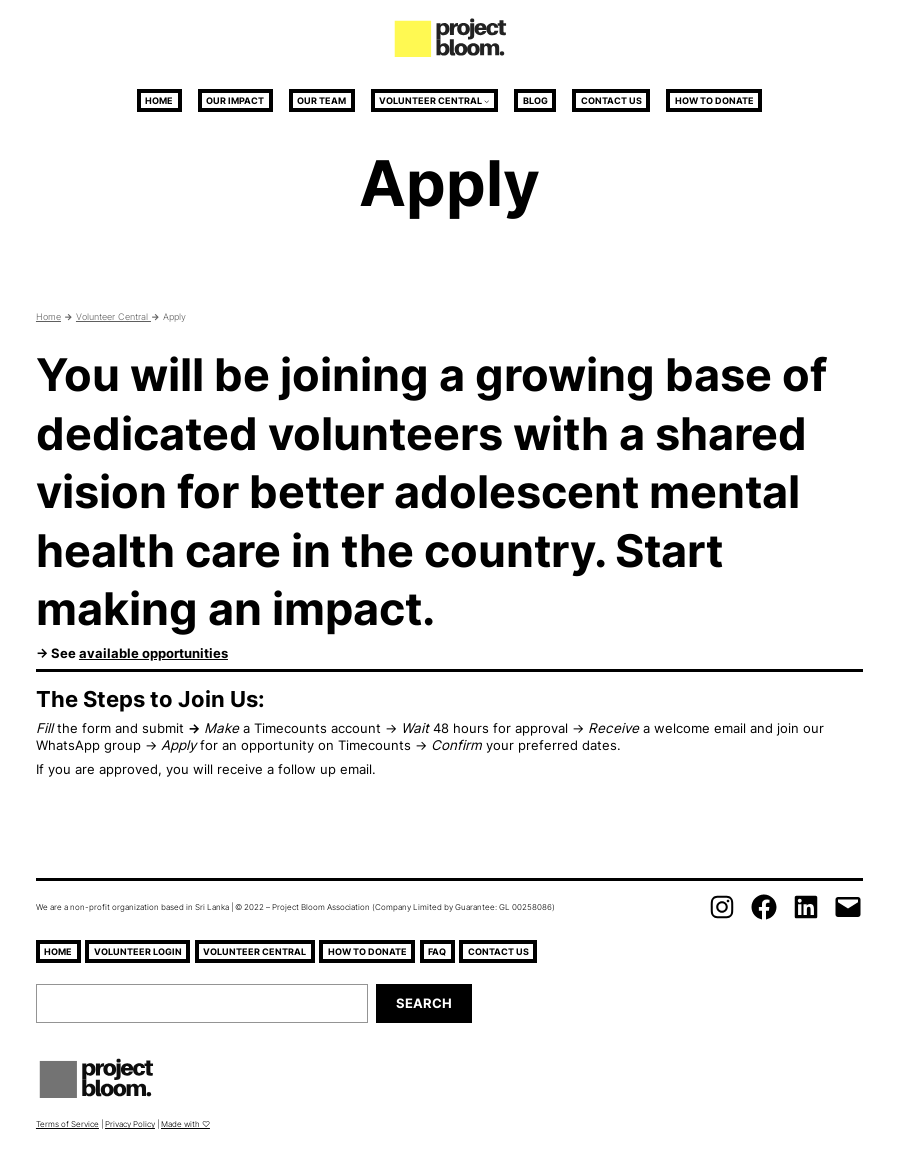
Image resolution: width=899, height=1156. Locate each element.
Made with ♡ (185, 1124)
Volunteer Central (430, 100)
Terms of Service (67, 1124)
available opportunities (153, 653)
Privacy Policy (130, 1124)
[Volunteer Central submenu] (486, 100)
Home (48, 316)
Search (424, 1003)
